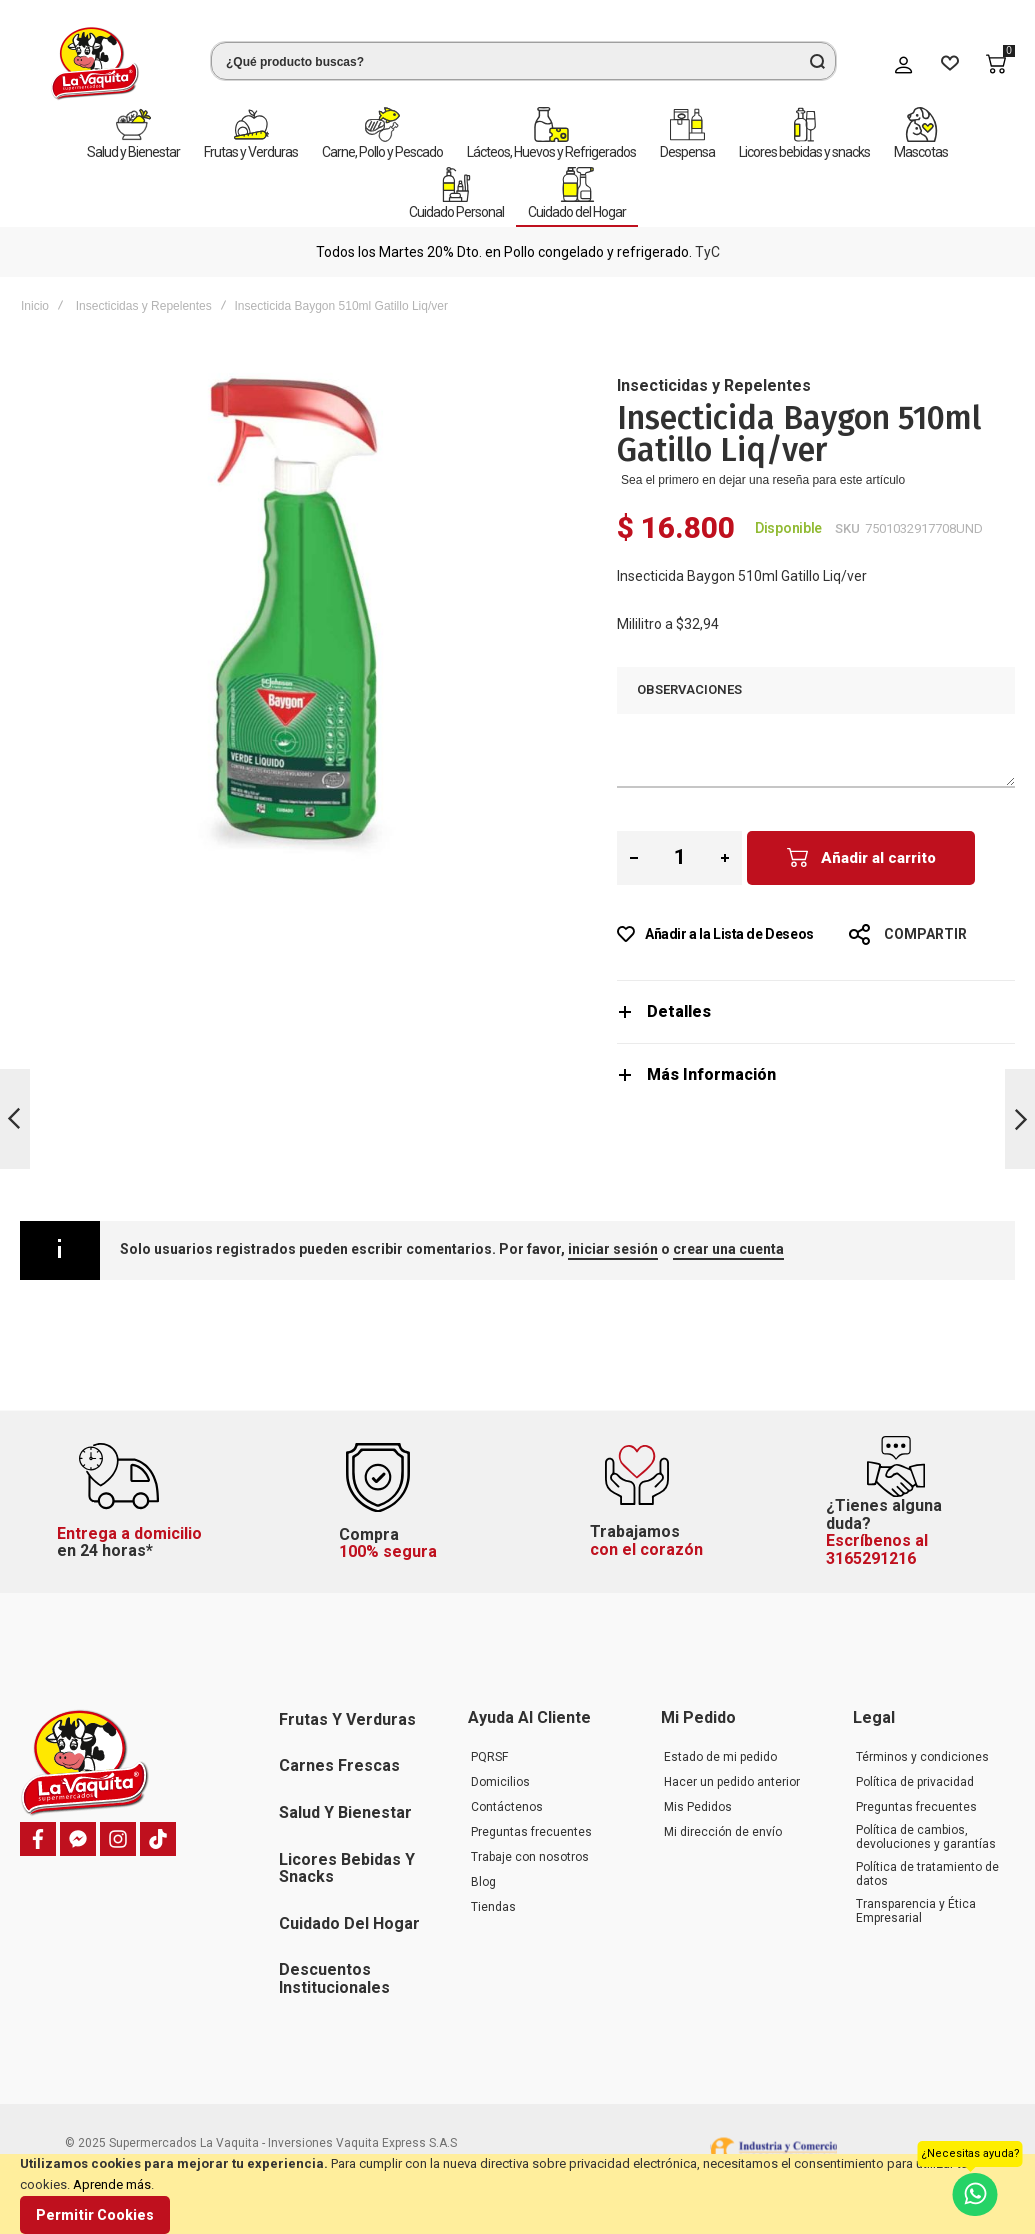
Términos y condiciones (922, 1757)
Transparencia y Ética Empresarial (916, 1911)
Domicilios (500, 1782)
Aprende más (112, 2184)
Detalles (679, 1011)
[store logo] (95, 63)
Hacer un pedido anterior (732, 1782)
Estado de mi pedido (720, 1757)
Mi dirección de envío (723, 1832)
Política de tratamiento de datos (927, 1874)
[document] (517, 2194)
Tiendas (493, 1907)
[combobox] (523, 61)
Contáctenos (507, 1807)
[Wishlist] (950, 64)
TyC (707, 252)
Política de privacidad (915, 1782)
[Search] (817, 61)
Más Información (711, 1074)
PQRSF (489, 1757)
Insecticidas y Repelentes (144, 306)
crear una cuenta (728, 1249)
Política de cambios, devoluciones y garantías (926, 1837)
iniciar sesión (613, 1249)
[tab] (816, 1011)
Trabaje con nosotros (530, 1857)
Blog (483, 1882)
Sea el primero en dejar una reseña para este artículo (763, 480)
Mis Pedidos (698, 1807)
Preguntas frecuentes (531, 1832)
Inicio (35, 306)
